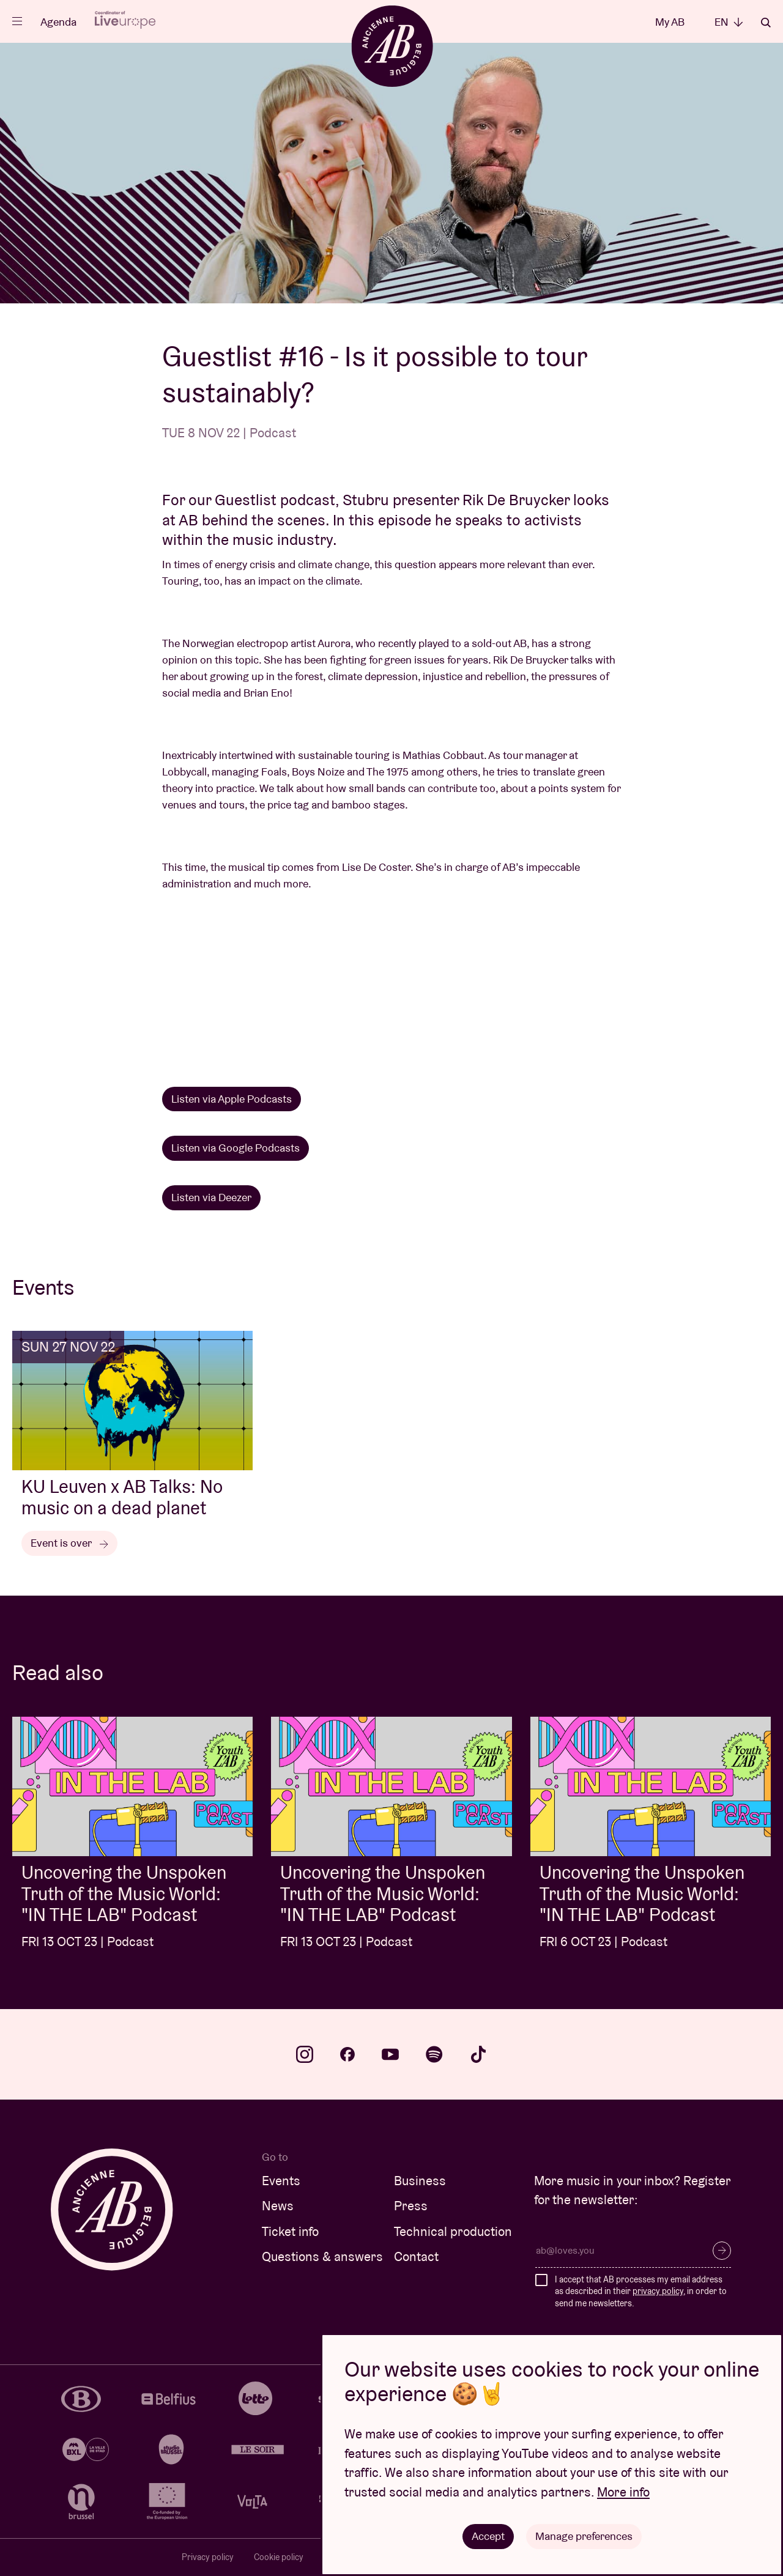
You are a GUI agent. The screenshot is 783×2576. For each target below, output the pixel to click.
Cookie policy (278, 2557)
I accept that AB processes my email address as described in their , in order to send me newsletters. (641, 2291)
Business (420, 2180)
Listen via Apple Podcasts (231, 1099)
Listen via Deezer (211, 1197)
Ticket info (290, 2231)
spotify (434, 2054)
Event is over (69, 1543)
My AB (670, 22)
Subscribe (722, 2250)
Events (281, 2180)
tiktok (478, 2054)
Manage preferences (584, 2536)
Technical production (453, 2231)
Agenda (58, 22)
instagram (304, 2054)
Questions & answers (322, 2256)
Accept (488, 2536)
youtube (390, 2054)
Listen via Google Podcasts (235, 1148)
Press (411, 2205)
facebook (347, 2054)
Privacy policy (208, 2557)
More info (623, 2492)
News (278, 2205)
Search (766, 23)
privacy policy (658, 2291)
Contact (416, 2256)
